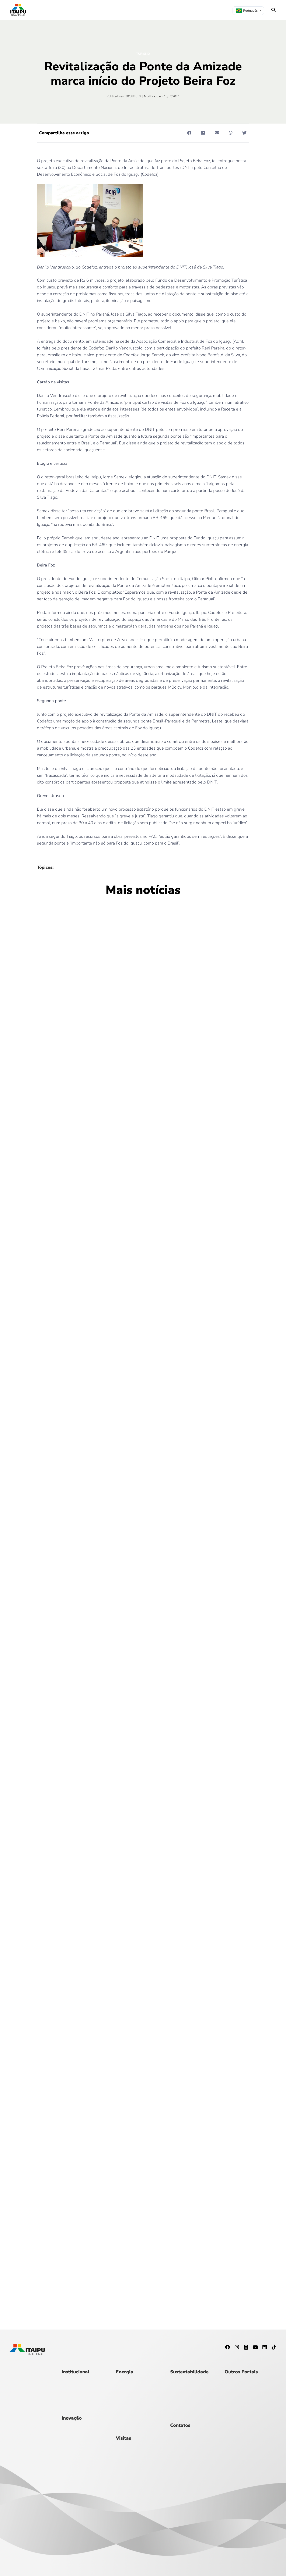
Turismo (143, 54)
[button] (189, 133)
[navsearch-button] (273, 10)
